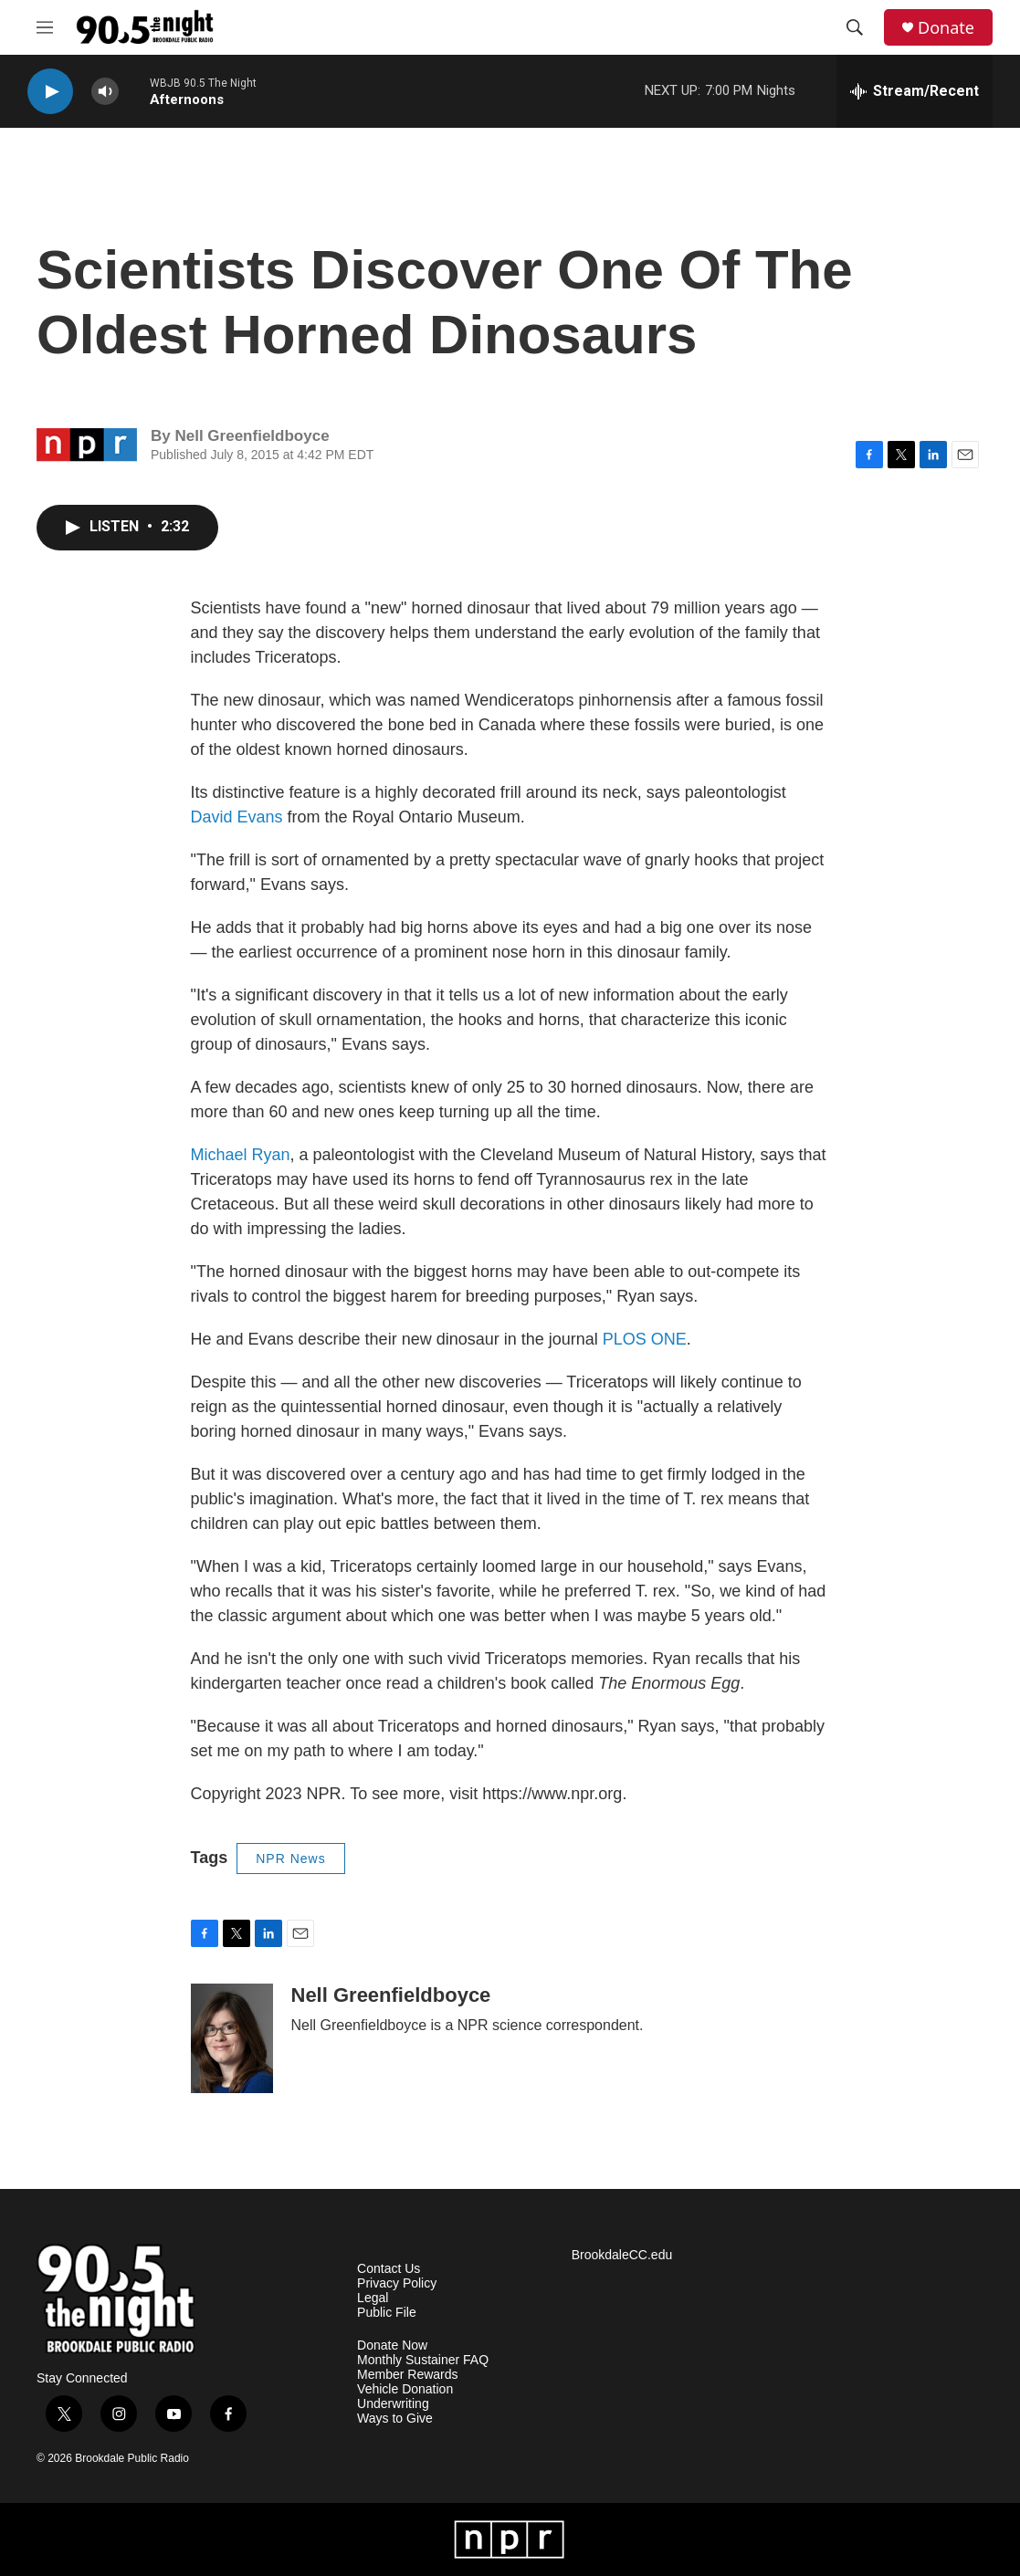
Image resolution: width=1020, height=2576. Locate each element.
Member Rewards (407, 2375)
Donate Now (392, 2345)
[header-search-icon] (854, 27)
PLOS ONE (645, 1339)
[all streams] (914, 91)
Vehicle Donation (405, 2389)
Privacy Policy (396, 2283)
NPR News (290, 1858)
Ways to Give (395, 2418)
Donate (946, 27)
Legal (372, 2298)
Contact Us (388, 2269)
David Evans (237, 817)
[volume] (105, 91)
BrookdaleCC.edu (622, 2255)
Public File (386, 2312)
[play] (50, 91)
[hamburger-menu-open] (44, 27)
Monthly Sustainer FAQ (423, 2360)
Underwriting (393, 2404)
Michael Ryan (240, 1155)
